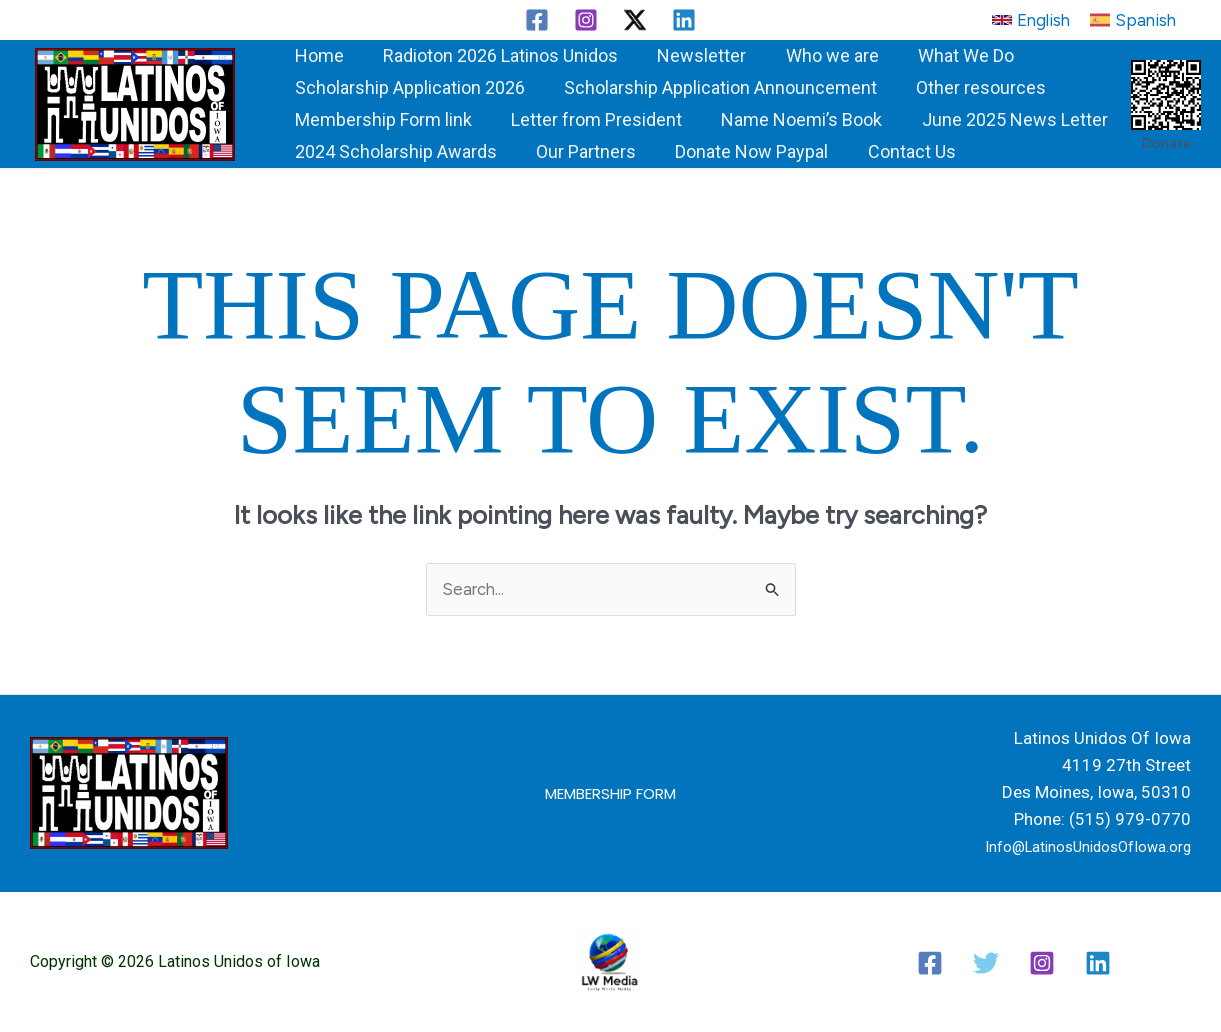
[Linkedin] (684, 20)
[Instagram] (586, 20)
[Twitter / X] (635, 20)
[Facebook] (537, 20)
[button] (1031, 20)
